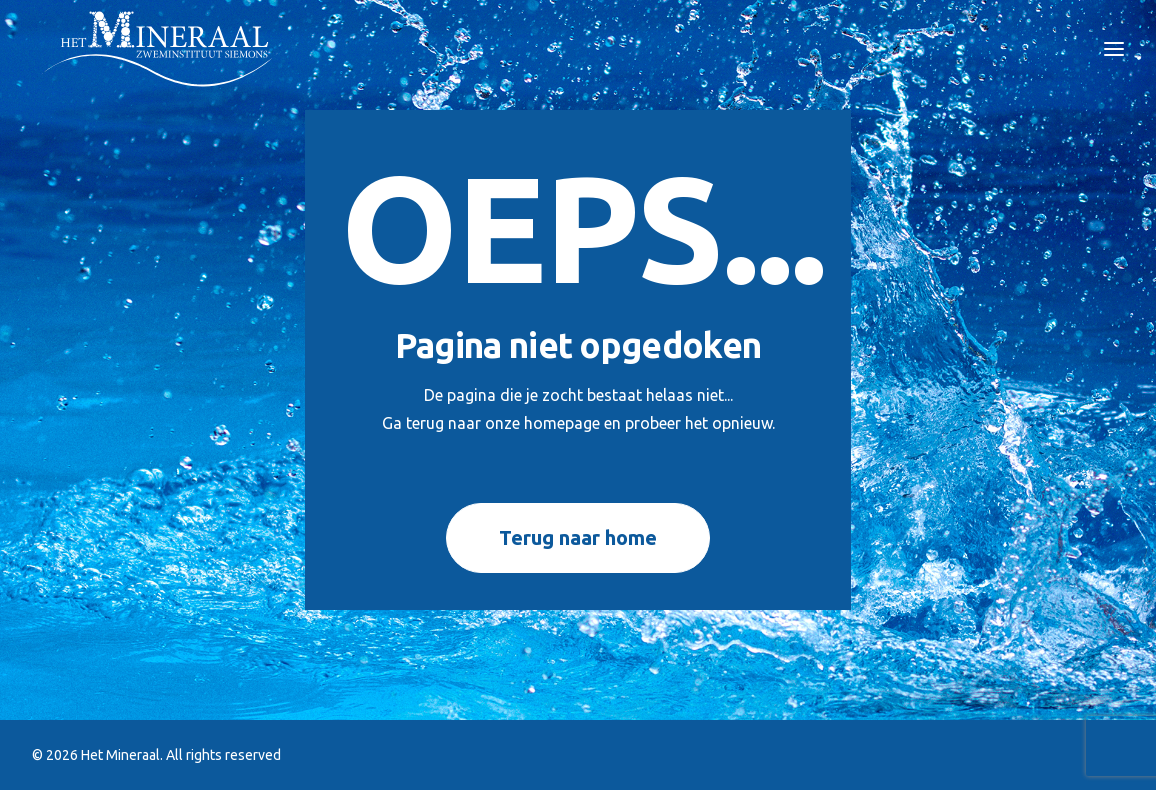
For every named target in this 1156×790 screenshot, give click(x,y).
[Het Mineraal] (159, 49)
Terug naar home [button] (578, 537)
